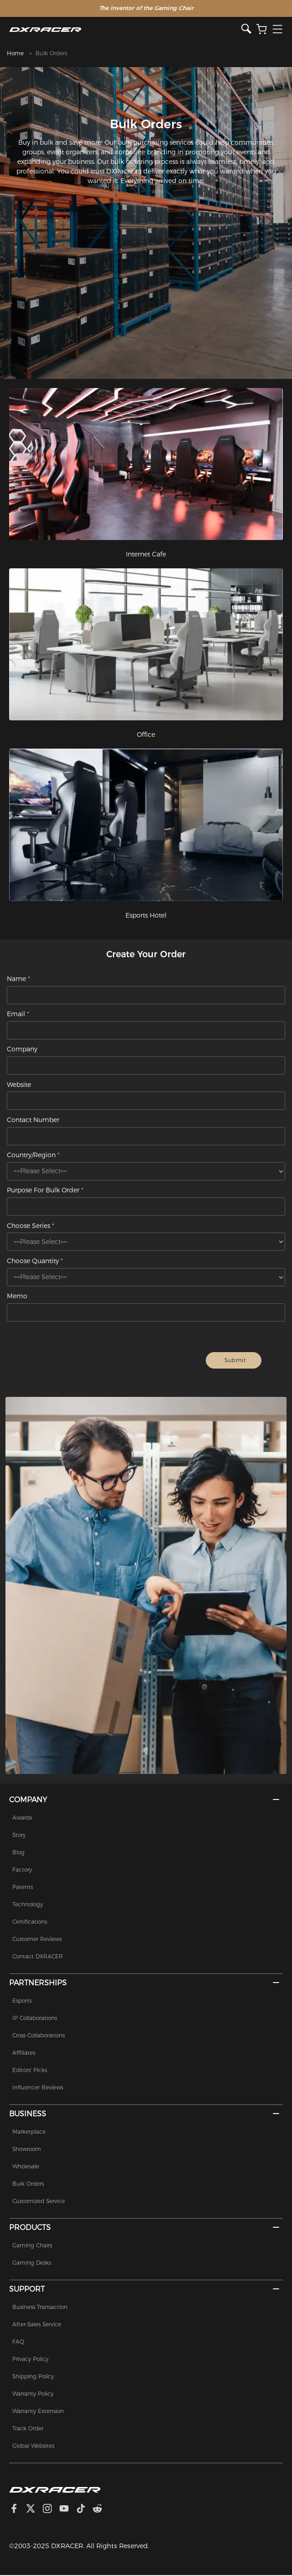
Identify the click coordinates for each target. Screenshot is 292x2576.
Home (15, 53)
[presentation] (118, 1361)
